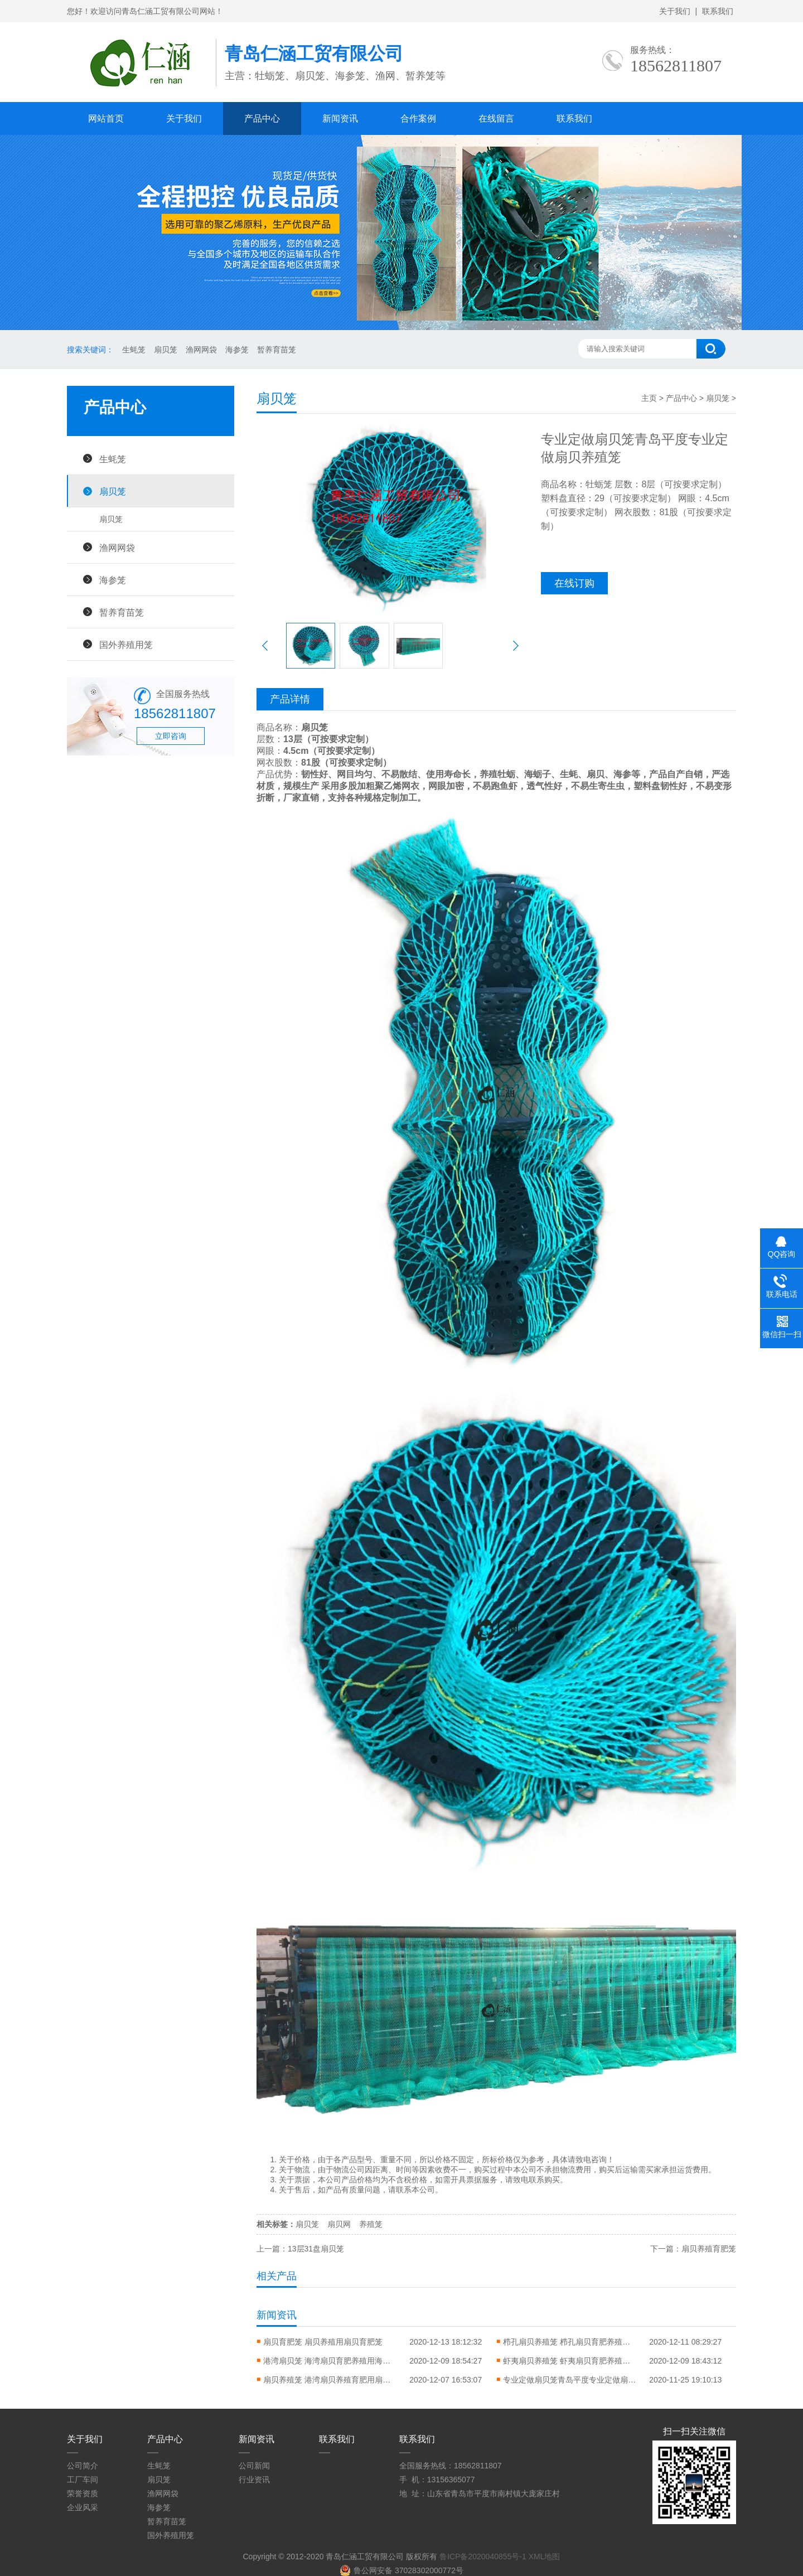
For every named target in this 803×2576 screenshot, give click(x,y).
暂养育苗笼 (276, 349)
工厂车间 (82, 2479)
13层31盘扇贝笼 (316, 2248)
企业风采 (82, 2507)
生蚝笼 (134, 349)
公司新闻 (254, 2465)
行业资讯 (254, 2479)
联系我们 (717, 11)
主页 (649, 398)
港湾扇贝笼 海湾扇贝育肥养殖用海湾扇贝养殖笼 (330, 2360)
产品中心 (262, 118)
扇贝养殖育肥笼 (708, 2248)
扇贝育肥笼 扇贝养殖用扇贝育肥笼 (323, 2341)
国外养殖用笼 (126, 645)
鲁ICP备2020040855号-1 (482, 2556)
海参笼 (237, 349)
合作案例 (418, 118)
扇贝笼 (165, 349)
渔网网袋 (201, 349)
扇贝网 (339, 2224)
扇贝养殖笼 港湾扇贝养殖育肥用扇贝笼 (330, 2379)
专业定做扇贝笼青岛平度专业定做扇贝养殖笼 (570, 2379)
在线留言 (496, 118)
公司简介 (82, 2465)
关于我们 (674, 11)
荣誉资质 (82, 2493)
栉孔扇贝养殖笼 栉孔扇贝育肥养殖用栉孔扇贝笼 (570, 2341)
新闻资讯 (340, 118)
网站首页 (106, 118)
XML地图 (544, 2556)
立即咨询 (170, 736)
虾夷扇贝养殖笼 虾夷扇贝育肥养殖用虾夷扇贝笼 (570, 2360)
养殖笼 (371, 2224)
